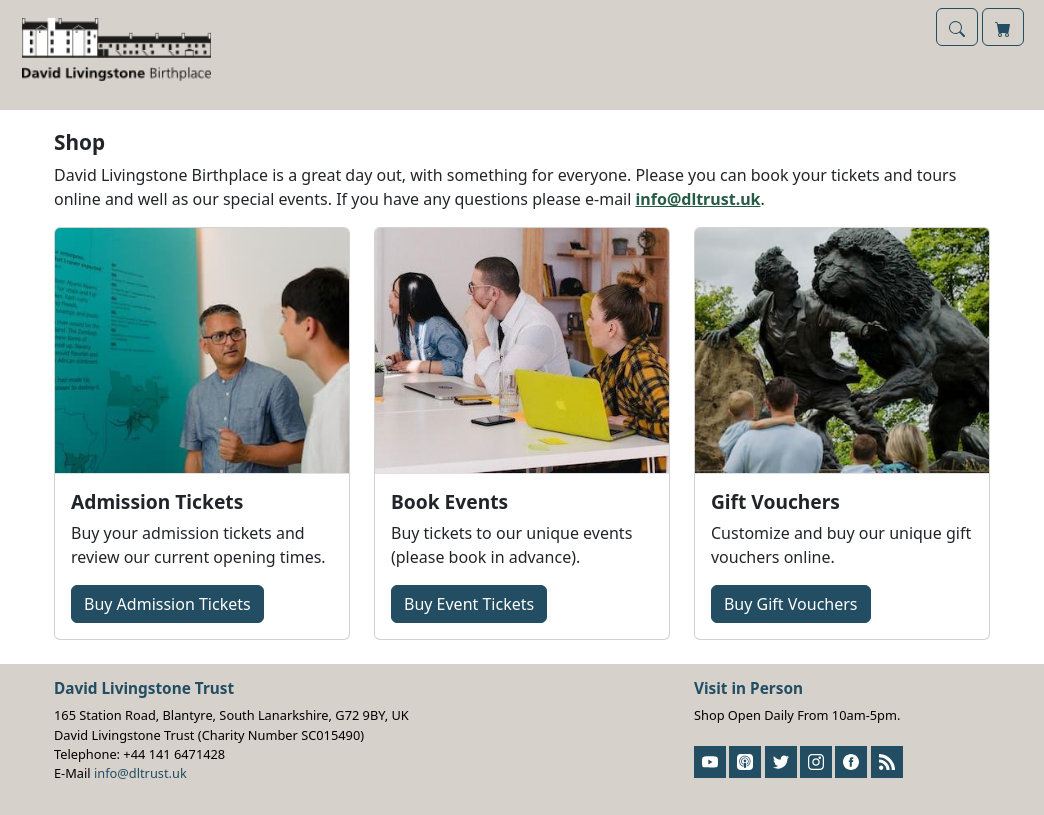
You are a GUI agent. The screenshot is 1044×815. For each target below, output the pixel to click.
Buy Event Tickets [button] (469, 604)
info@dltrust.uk (698, 199)
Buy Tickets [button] (167, 604)
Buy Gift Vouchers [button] (791, 604)
